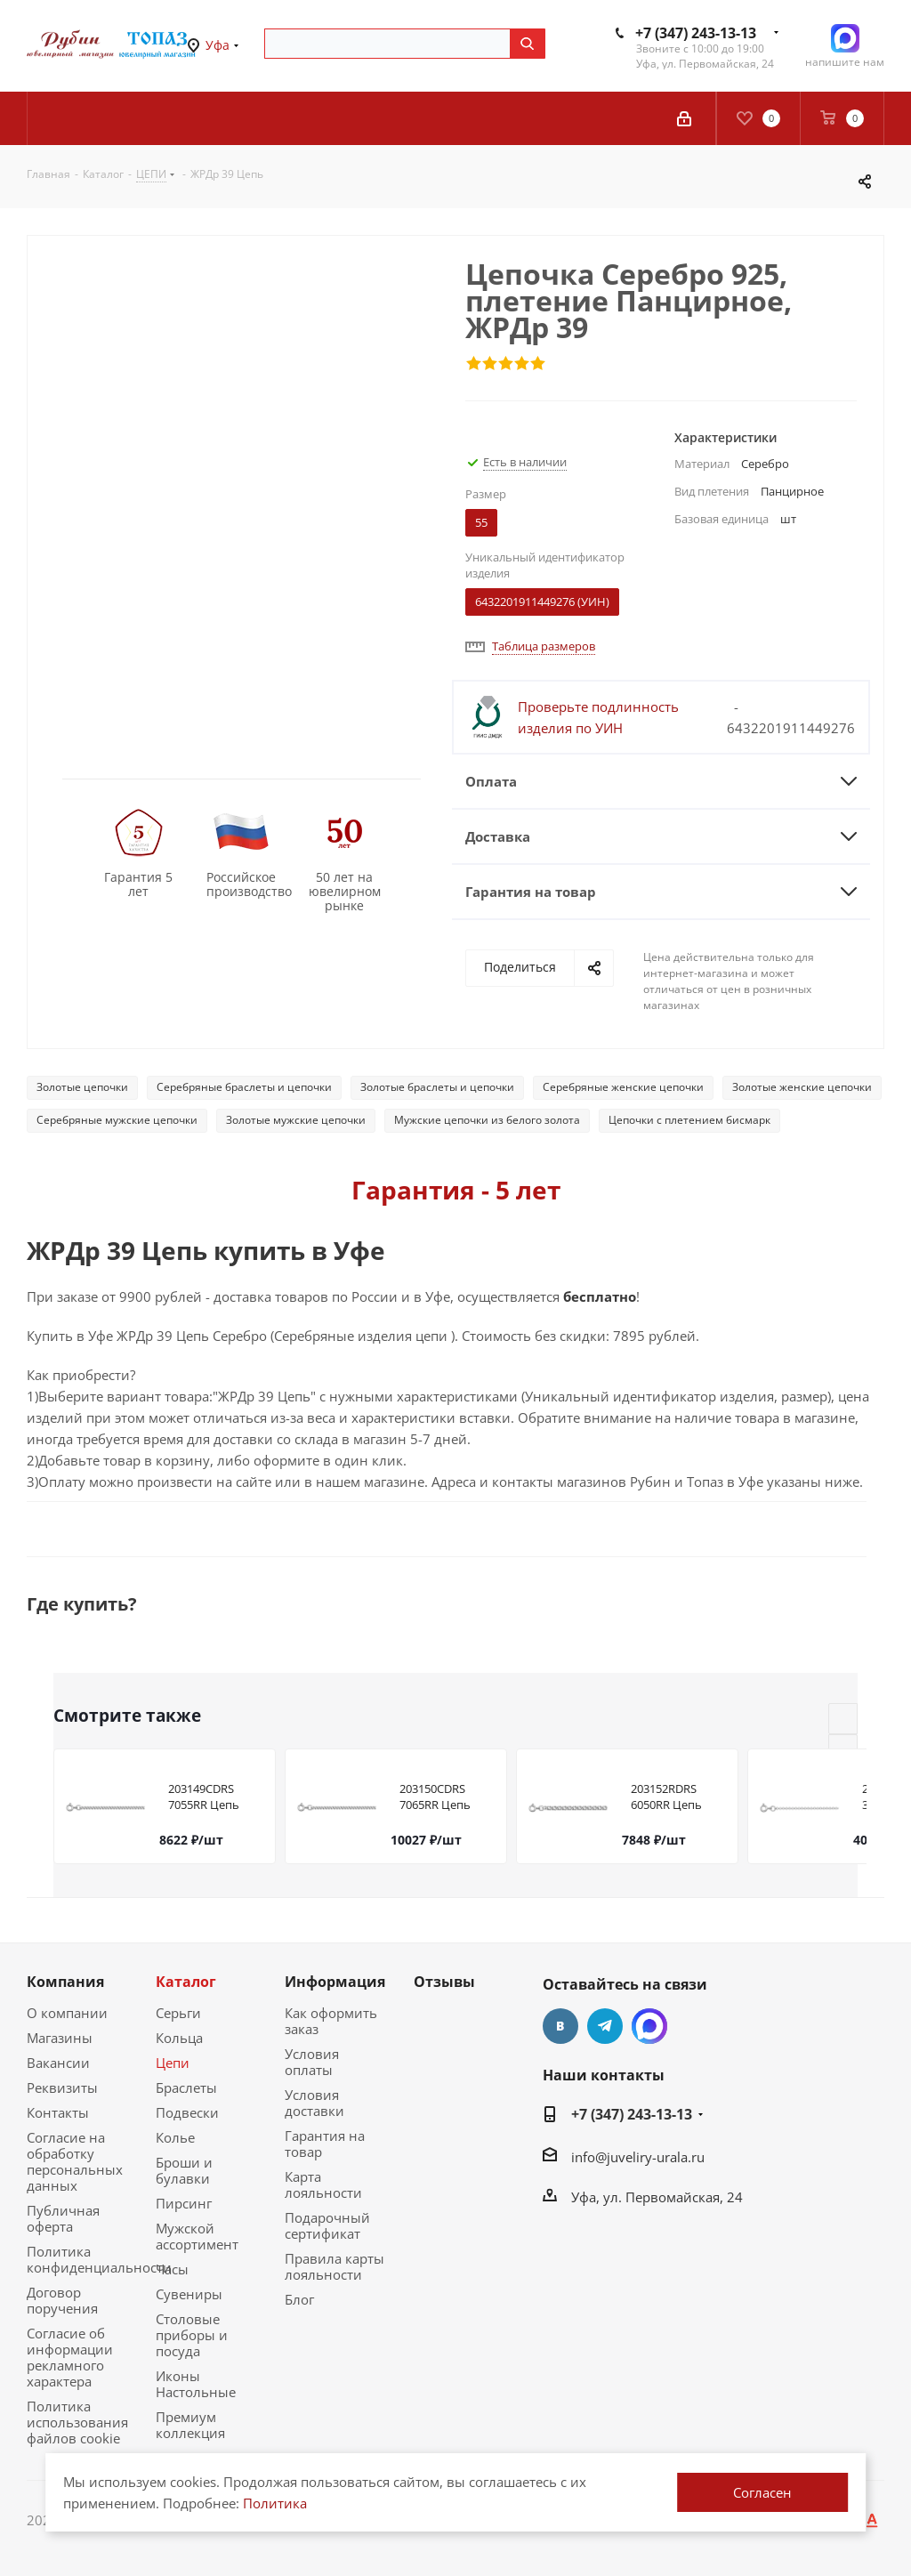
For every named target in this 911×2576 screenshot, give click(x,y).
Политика (275, 2503)
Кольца (179, 2038)
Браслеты (186, 2087)
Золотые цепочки (82, 1086)
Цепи (172, 2062)
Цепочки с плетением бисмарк (689, 1119)
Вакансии (58, 2062)
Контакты (58, 2112)
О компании (67, 2013)
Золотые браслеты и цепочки (437, 1086)
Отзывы (444, 1981)
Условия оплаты (312, 2062)
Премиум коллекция (190, 2425)
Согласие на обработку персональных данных (75, 2161)
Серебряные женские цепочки (623, 1086)
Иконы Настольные (196, 2384)
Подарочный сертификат (327, 2225)
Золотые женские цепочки (802, 1086)
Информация (335, 1981)
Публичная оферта (63, 2218)
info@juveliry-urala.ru (638, 2156)
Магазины (60, 2038)
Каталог (186, 1981)
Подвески (187, 2112)
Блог (299, 2299)
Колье (175, 2137)
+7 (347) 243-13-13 (695, 33)
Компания (65, 1981)
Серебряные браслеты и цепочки (244, 1086)
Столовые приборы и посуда (192, 2335)
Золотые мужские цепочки (296, 1119)
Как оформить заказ (331, 2021)
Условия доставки (314, 2103)
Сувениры (189, 2294)
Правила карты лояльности (334, 2266)
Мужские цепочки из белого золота (487, 1119)
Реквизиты (62, 2087)
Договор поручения (62, 2300)
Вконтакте (560, 2026)
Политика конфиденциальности (99, 2259)
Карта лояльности (323, 2184)
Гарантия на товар (325, 2143)
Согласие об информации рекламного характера (70, 2357)
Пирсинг (184, 2203)
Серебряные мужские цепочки (117, 1119)
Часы (172, 2269)
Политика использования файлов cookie (77, 2422)
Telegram (605, 2026)
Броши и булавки (184, 2170)
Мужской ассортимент (197, 2236)
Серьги (178, 2013)
